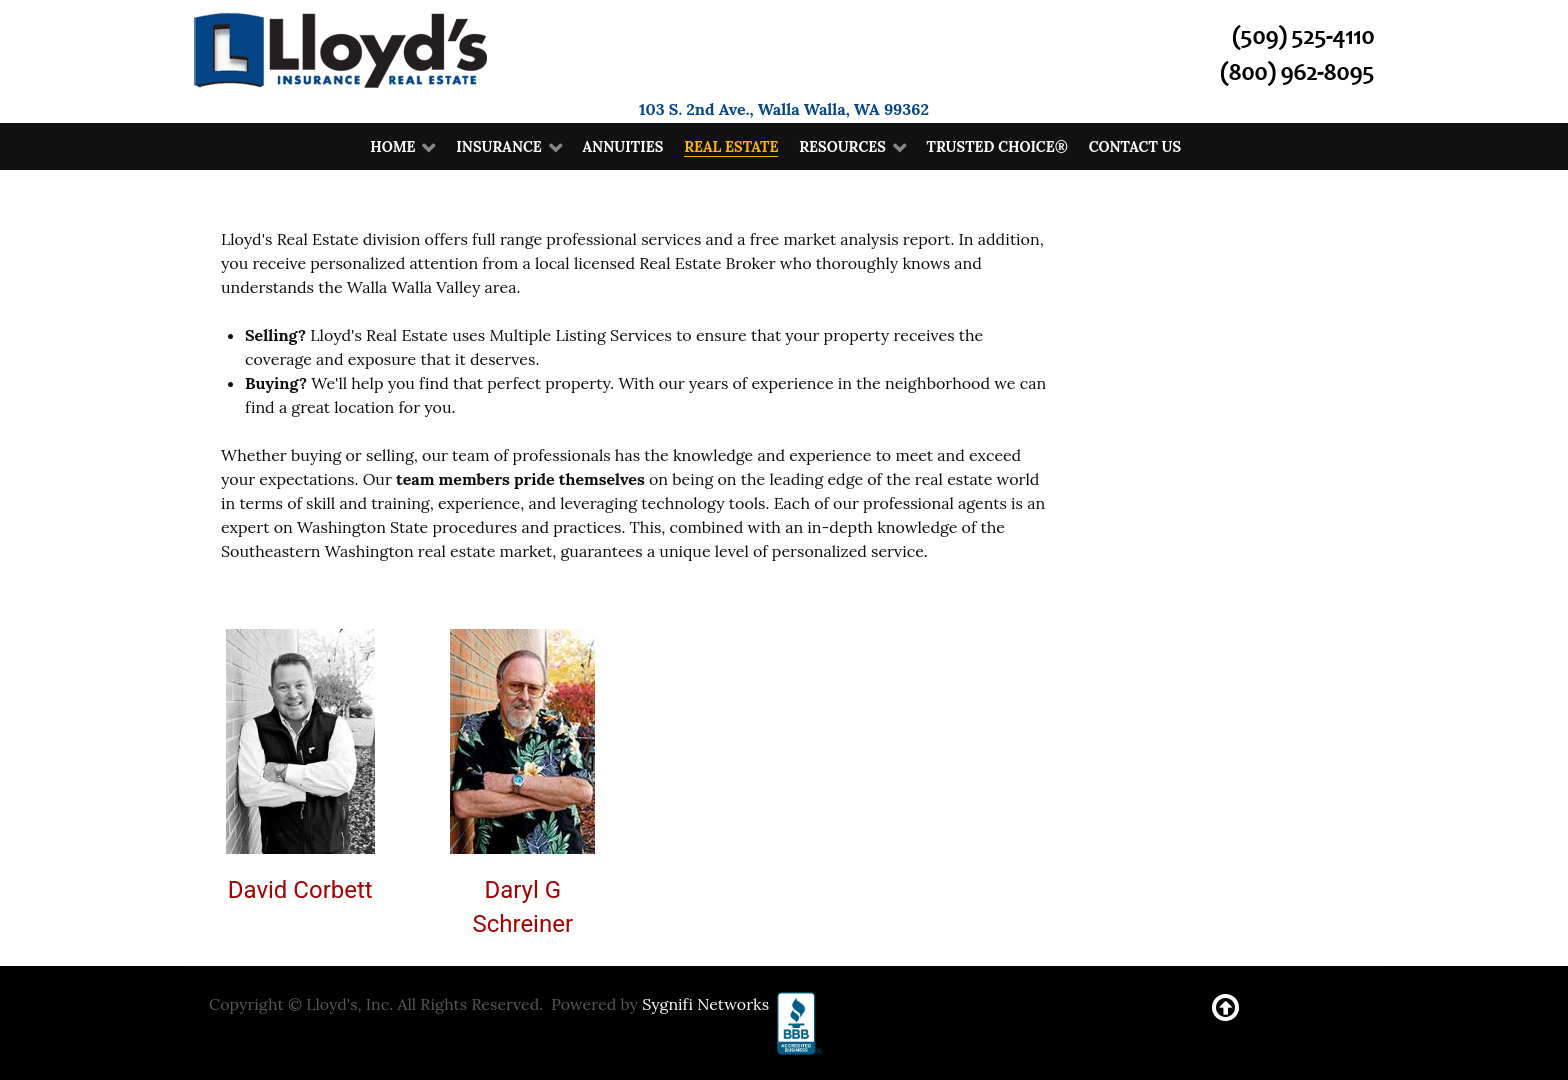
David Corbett (300, 890)
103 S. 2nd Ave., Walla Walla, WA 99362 (784, 109)
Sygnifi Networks (705, 1004)
